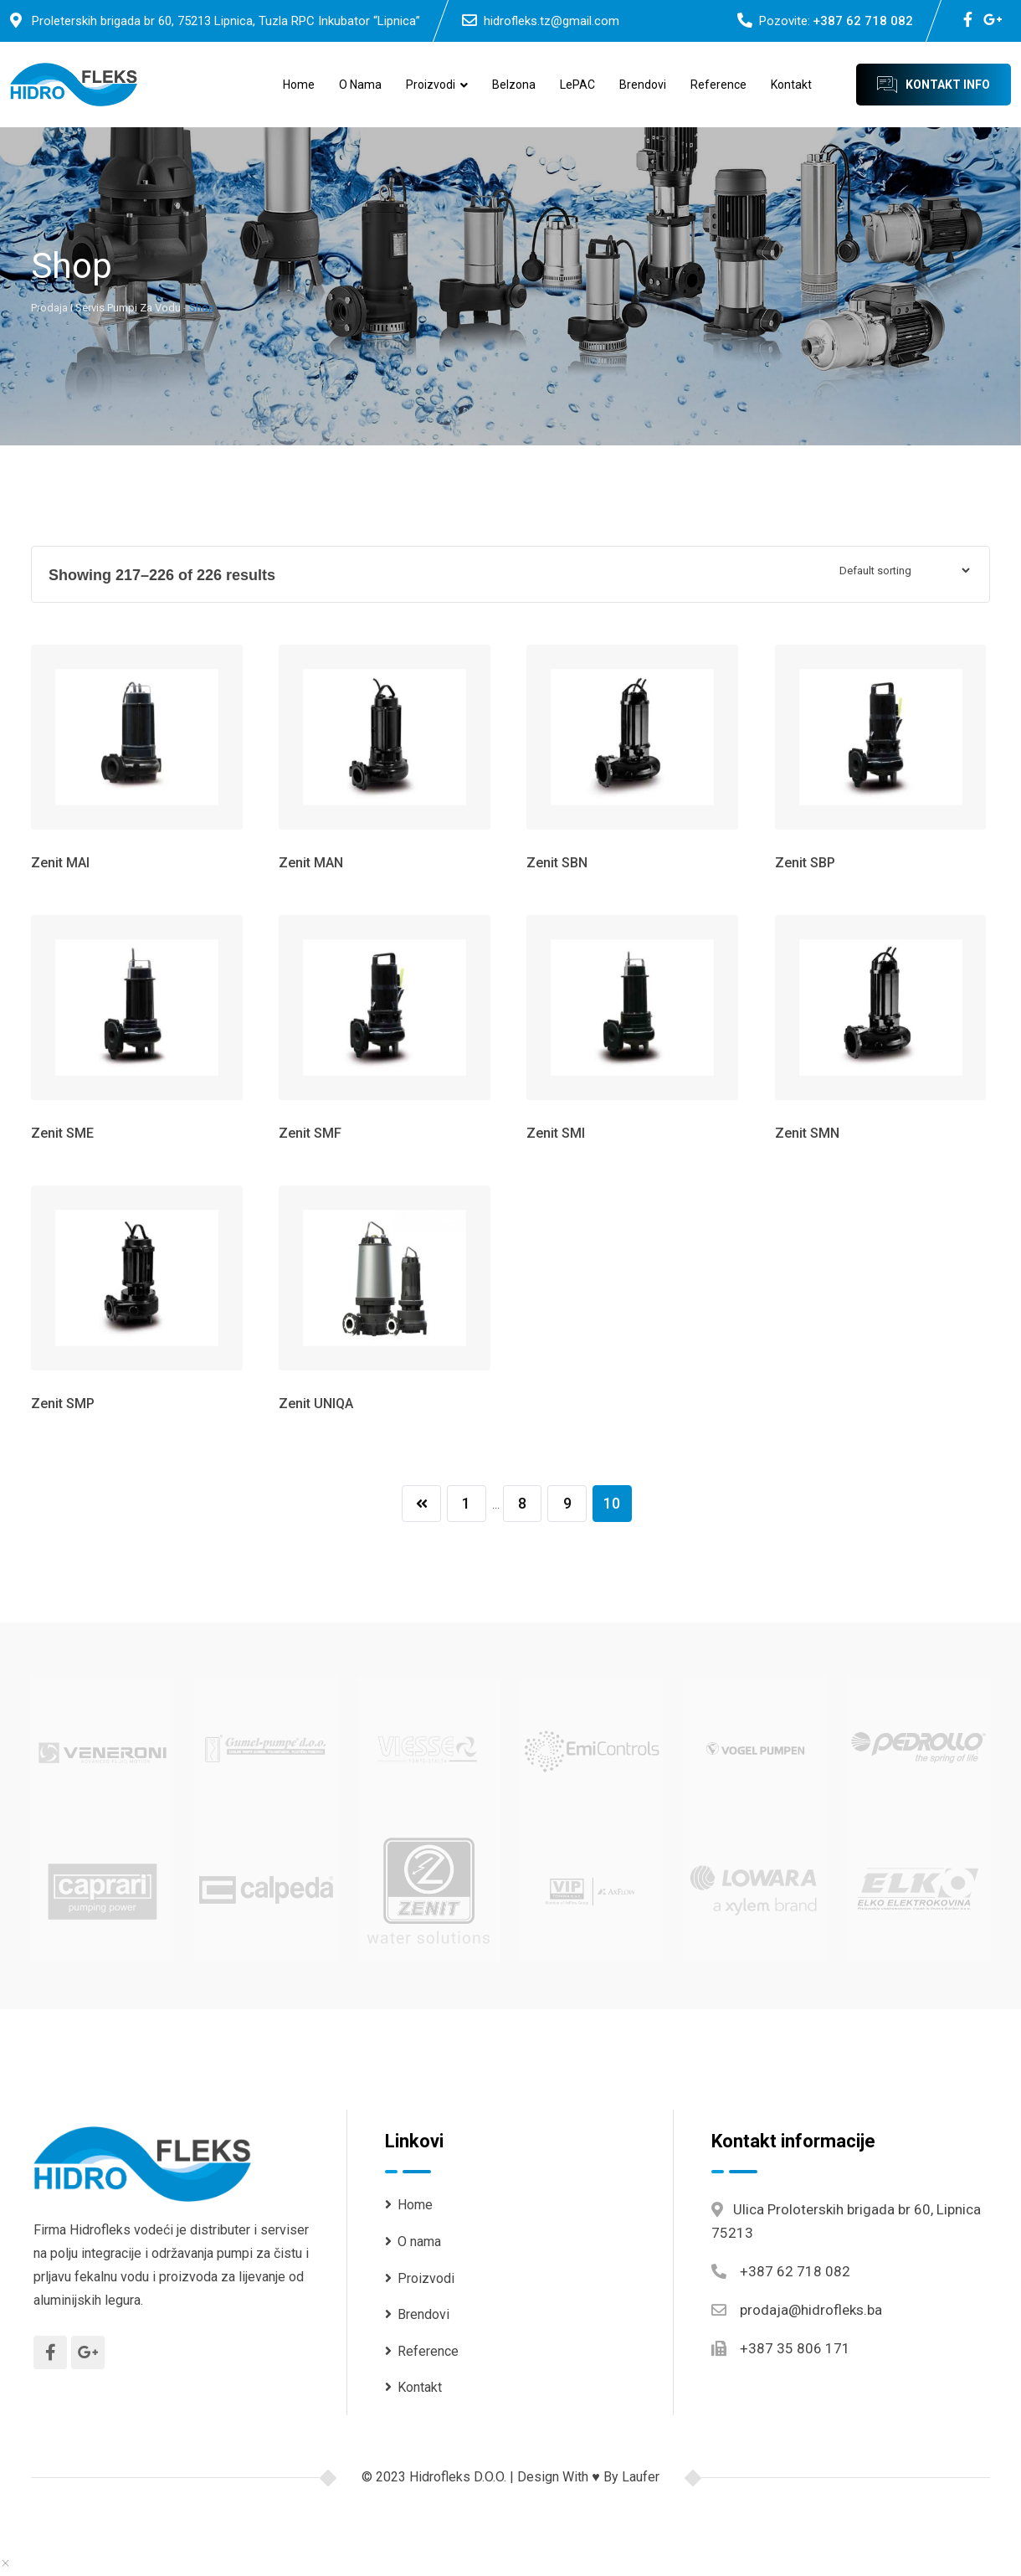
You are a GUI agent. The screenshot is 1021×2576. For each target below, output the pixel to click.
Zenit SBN (556, 863)
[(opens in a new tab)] (102, 1748)
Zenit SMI (555, 1133)
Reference (718, 84)
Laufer (640, 2478)
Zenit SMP (63, 1403)
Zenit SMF (310, 1133)
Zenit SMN (807, 1133)
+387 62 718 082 (863, 20)
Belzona (514, 84)
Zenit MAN (311, 863)
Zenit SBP (805, 863)
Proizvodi (430, 84)
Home (299, 84)
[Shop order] (904, 570)
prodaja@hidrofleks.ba (811, 2310)
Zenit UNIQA (316, 1403)
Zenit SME (62, 1133)
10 (614, 1504)
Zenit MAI (60, 863)
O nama (360, 84)
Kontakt (791, 84)
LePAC (577, 84)
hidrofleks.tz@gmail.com (551, 20)
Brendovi (642, 84)
